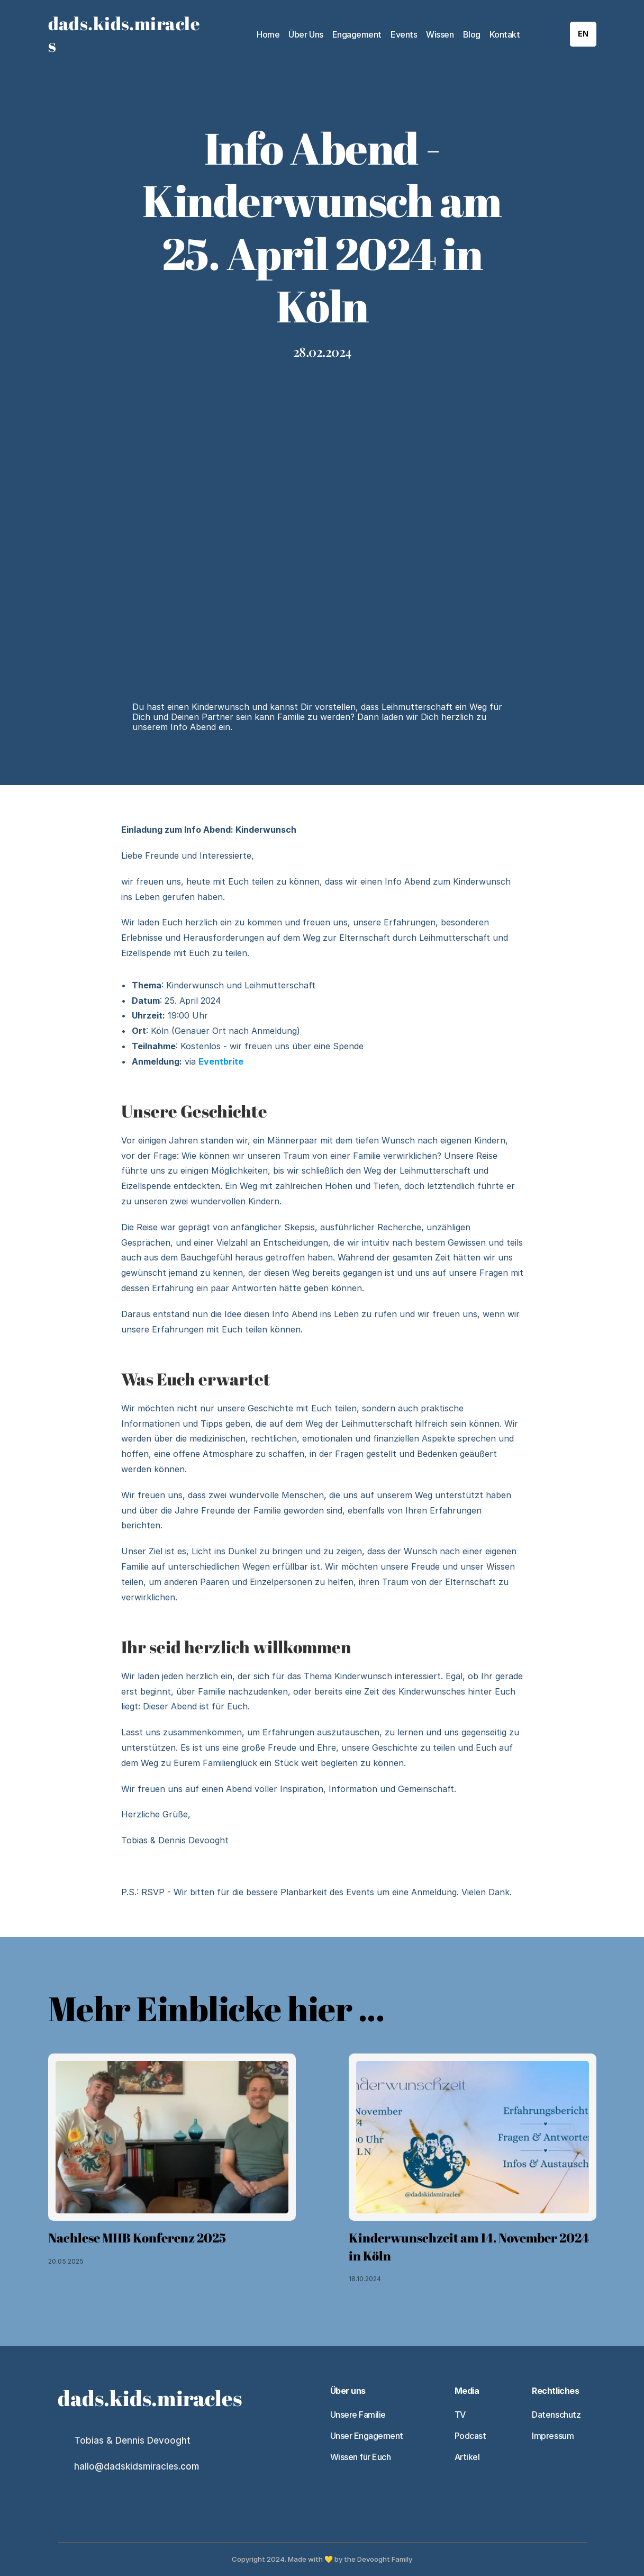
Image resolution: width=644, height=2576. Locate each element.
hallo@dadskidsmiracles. (127, 2466)
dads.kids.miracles (124, 34)
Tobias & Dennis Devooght (132, 2440)
